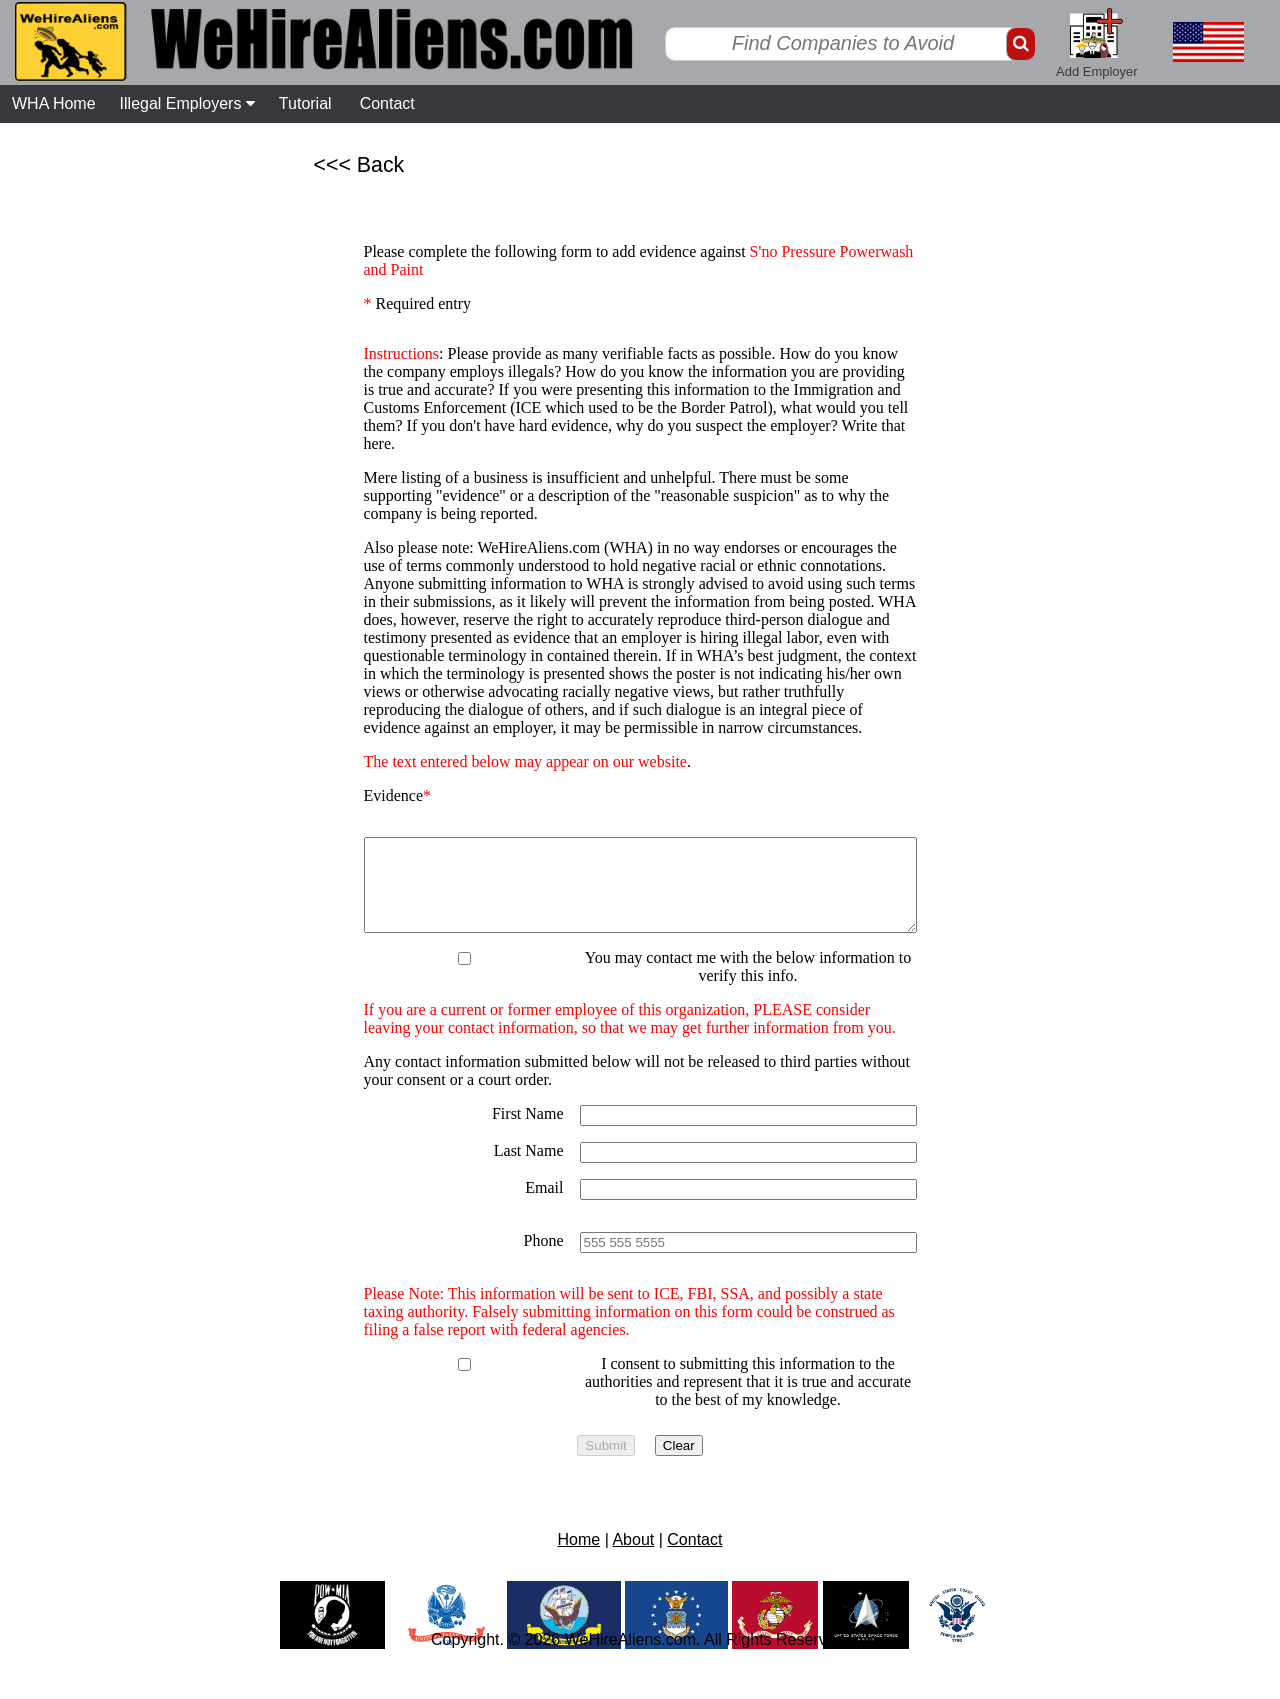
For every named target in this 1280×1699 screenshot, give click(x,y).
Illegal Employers (187, 103)
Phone (544, 1258)
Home (579, 1557)
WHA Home (54, 103)
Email (544, 1205)
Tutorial (305, 103)
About (633, 1557)
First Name (528, 1131)
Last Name (529, 1168)
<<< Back (359, 165)
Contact (387, 103)
